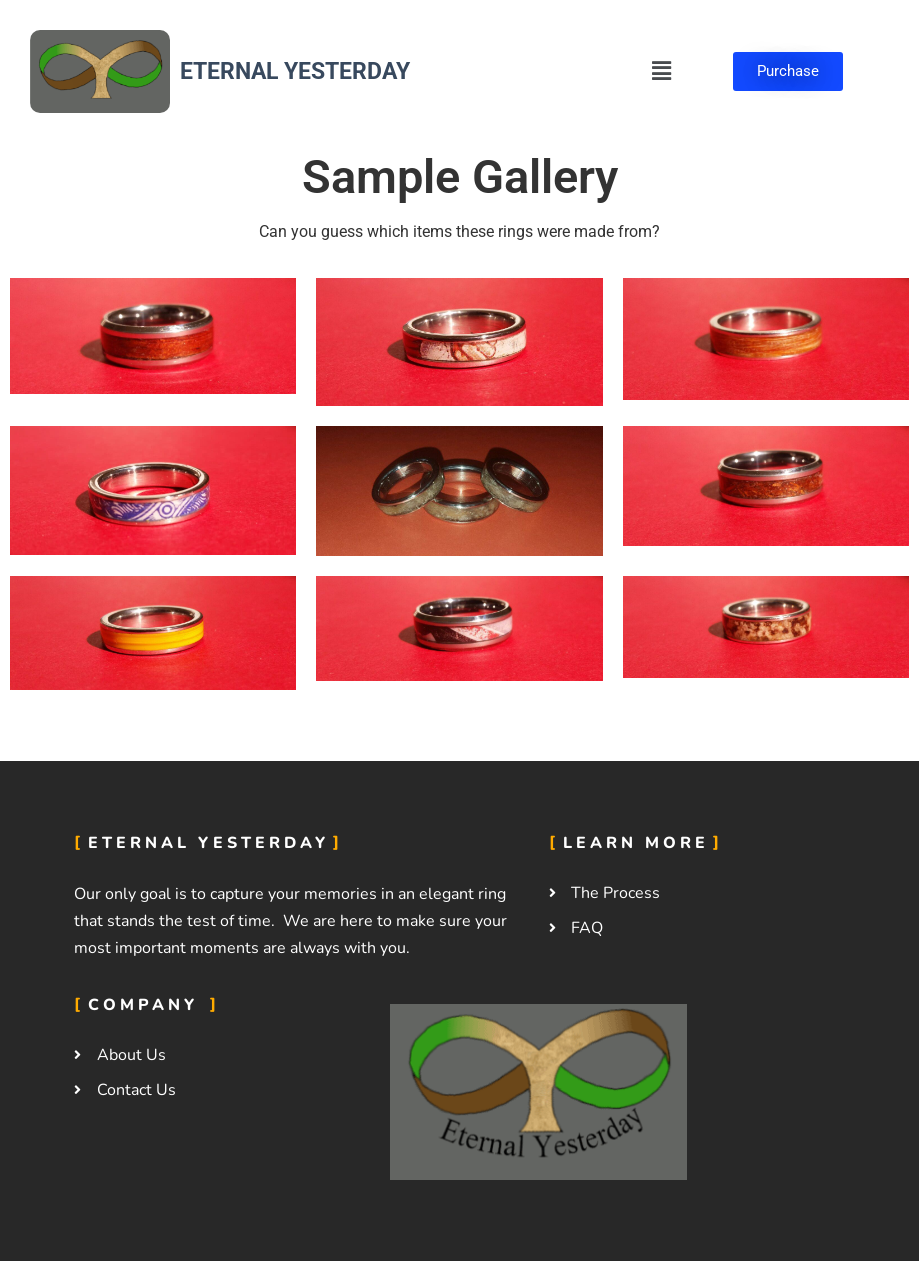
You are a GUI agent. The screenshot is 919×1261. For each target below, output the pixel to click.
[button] (661, 71)
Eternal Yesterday (295, 71)
